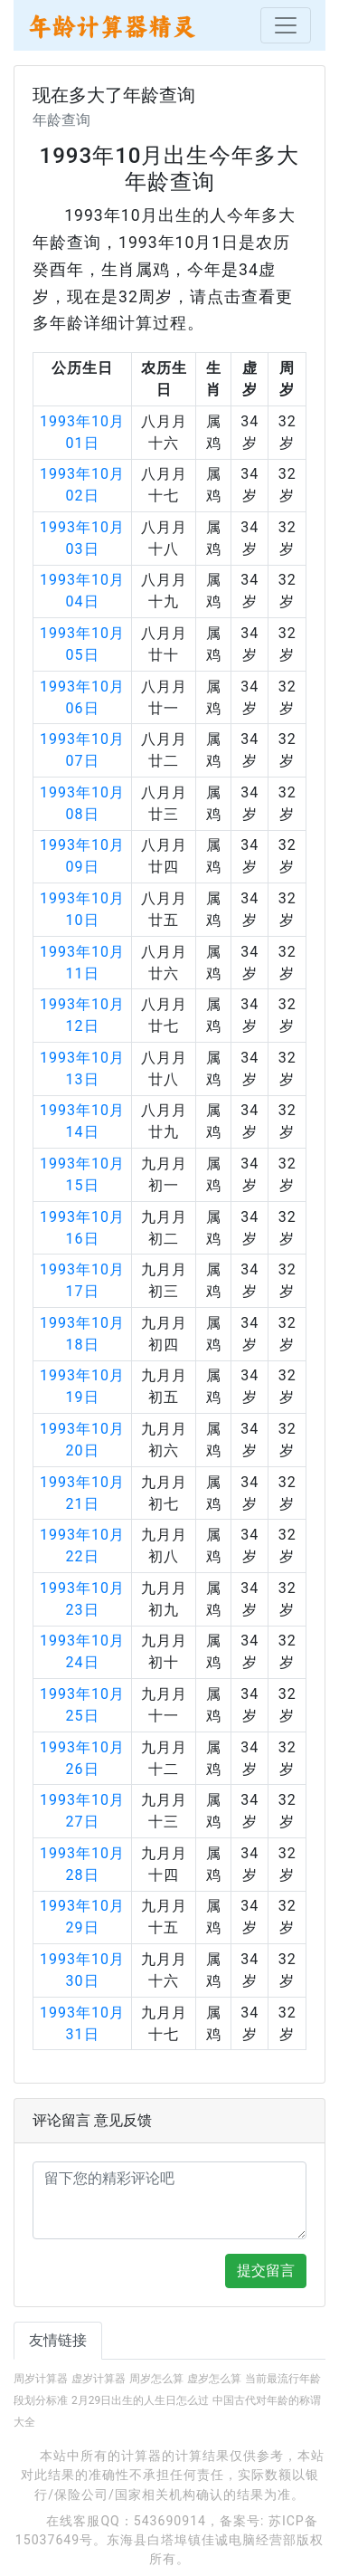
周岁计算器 (41, 2378)
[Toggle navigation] (285, 25)
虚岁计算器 (98, 2378)
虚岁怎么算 (214, 2378)
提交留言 (266, 2270)
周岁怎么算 (156, 2378)
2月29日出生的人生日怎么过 (140, 2400)
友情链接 (58, 2340)
